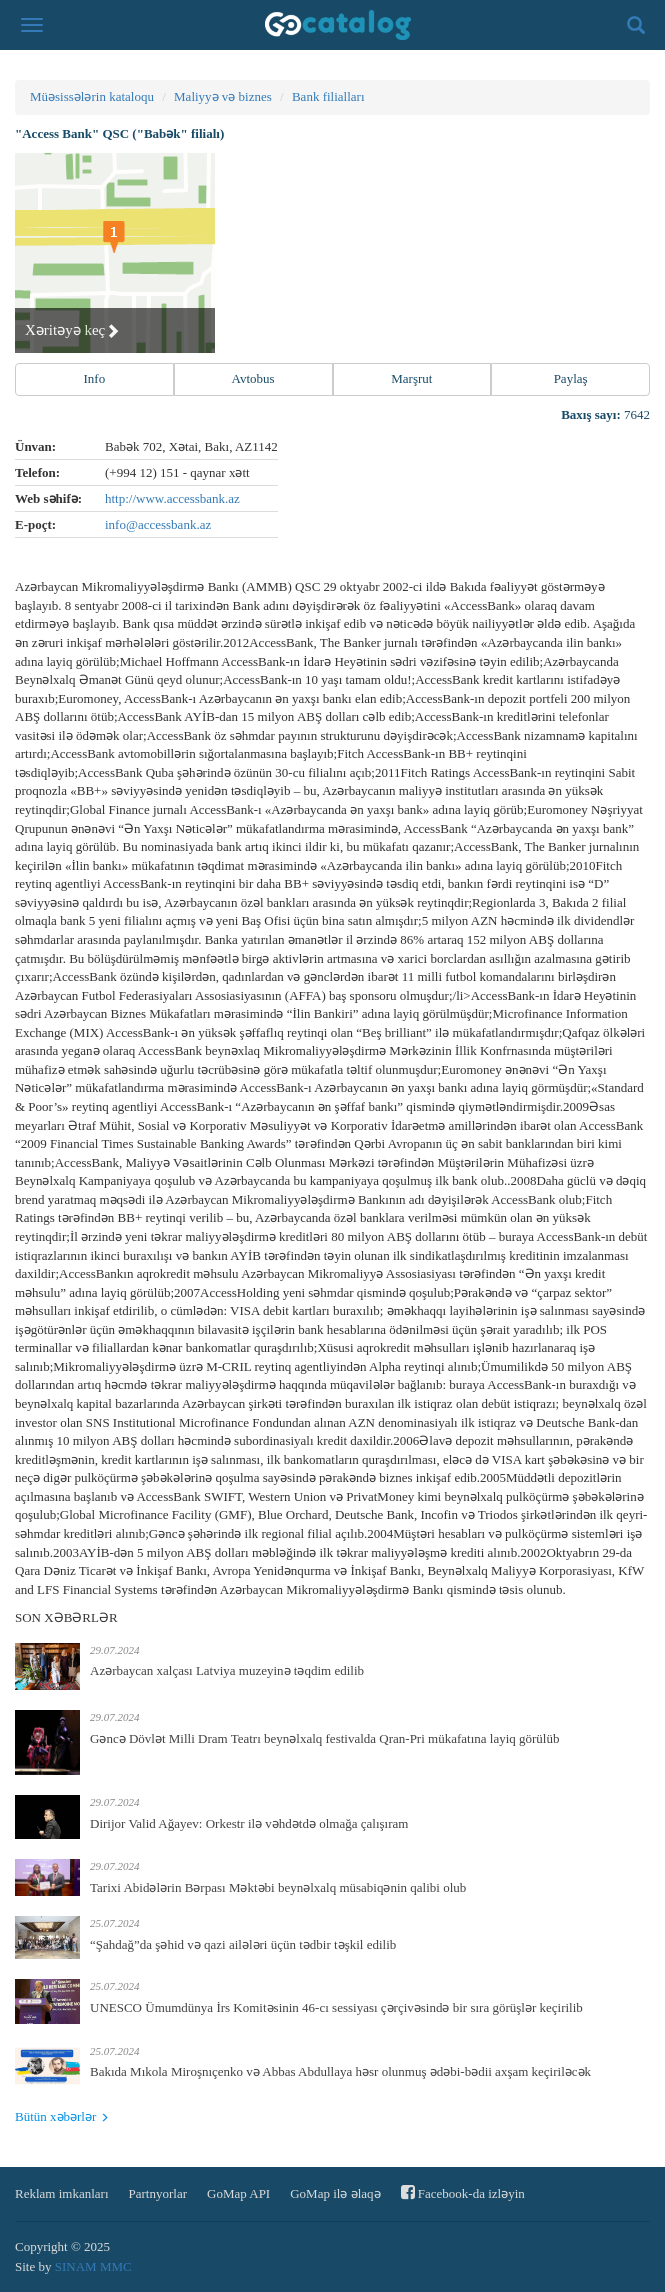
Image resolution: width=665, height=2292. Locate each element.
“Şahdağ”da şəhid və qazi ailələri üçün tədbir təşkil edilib (243, 1944)
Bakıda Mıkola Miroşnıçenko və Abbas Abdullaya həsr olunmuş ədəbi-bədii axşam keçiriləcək (340, 2071)
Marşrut (411, 378)
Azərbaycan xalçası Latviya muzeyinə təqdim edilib (227, 1670)
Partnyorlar (158, 2193)
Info (95, 378)
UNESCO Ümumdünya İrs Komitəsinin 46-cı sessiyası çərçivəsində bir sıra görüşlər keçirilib (336, 2007)
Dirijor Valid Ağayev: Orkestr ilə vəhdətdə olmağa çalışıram (249, 1823)
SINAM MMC (93, 2266)
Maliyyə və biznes (223, 96)
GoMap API (238, 2193)
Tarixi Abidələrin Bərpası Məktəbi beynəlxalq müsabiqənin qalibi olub (278, 1887)
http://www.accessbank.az (172, 498)
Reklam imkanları (62, 2193)
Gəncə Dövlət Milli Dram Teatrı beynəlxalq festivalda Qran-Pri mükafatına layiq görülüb (324, 1738)
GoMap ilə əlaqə (335, 2193)
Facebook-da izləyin (463, 2192)
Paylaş (571, 378)
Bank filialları (328, 96)
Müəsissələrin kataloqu (92, 96)
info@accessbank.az (158, 524)
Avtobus (253, 378)
